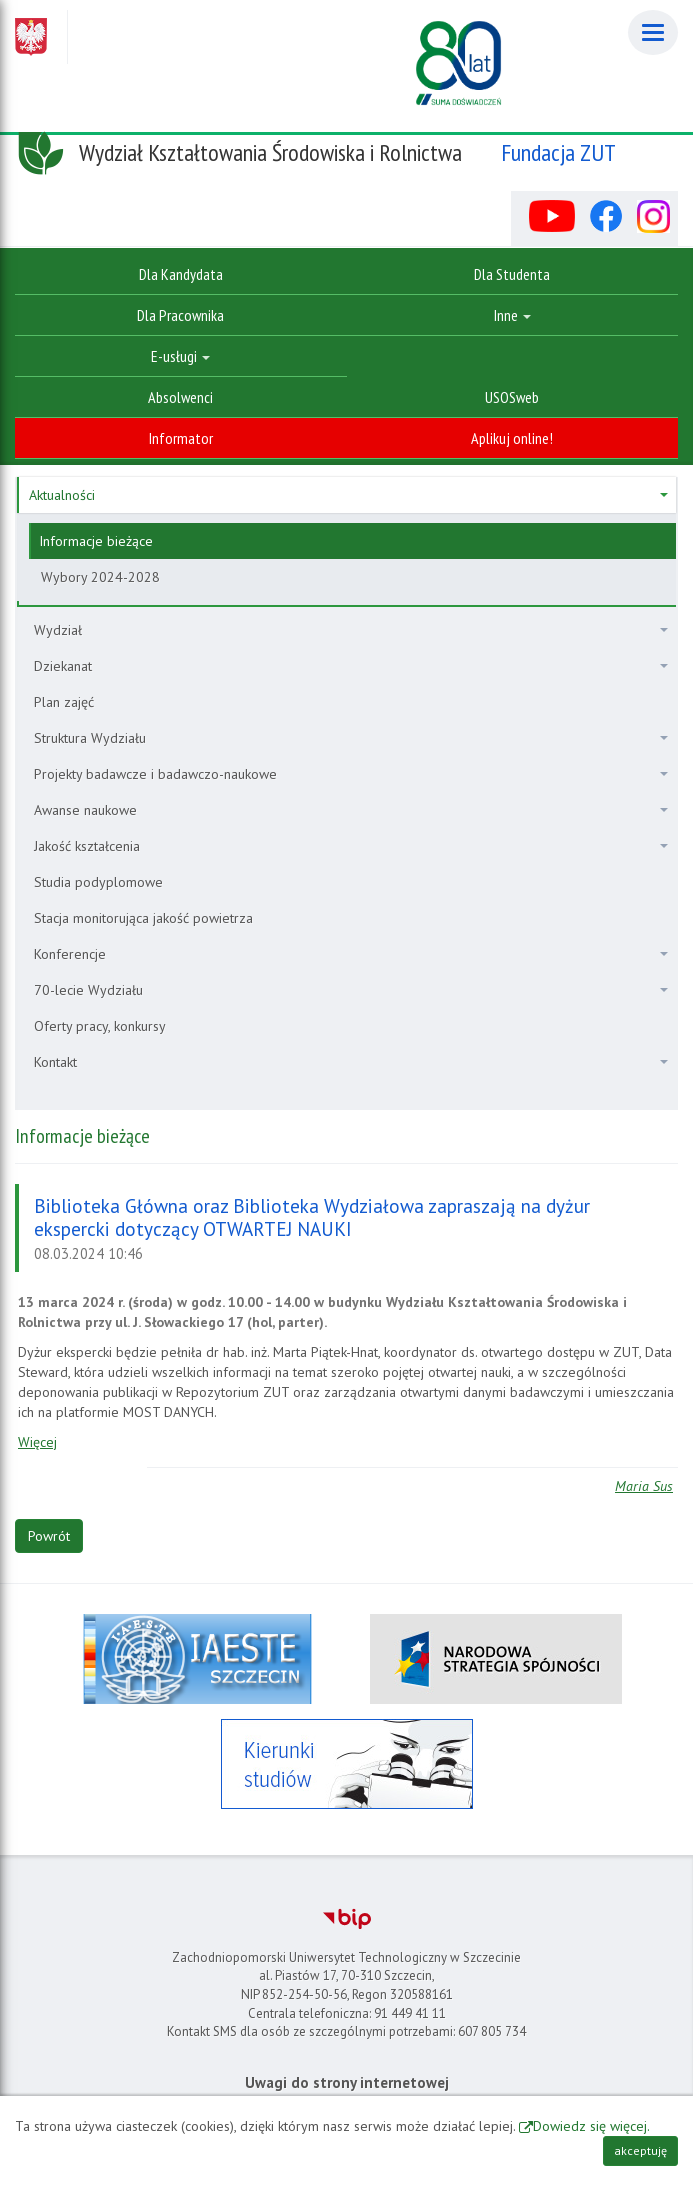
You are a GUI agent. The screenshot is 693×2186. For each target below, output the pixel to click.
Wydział (351, 630)
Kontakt (351, 1062)
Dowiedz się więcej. (591, 2126)
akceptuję (640, 2150)
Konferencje (351, 954)
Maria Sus (644, 1486)
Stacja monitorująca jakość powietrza (143, 918)
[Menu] (653, 32)
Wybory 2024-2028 (100, 577)
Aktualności (348, 495)
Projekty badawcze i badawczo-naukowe (351, 774)
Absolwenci (180, 397)
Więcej (37, 1442)
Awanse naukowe (351, 810)
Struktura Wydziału (351, 738)
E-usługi (180, 356)
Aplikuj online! (512, 438)
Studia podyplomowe (98, 882)
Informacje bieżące (96, 541)
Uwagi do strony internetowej (347, 2082)
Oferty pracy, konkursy (100, 1026)
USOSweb (512, 397)
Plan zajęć (64, 702)
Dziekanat (351, 666)
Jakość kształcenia (351, 846)
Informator (181, 438)
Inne (512, 315)
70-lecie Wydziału (351, 990)
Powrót (49, 1536)
